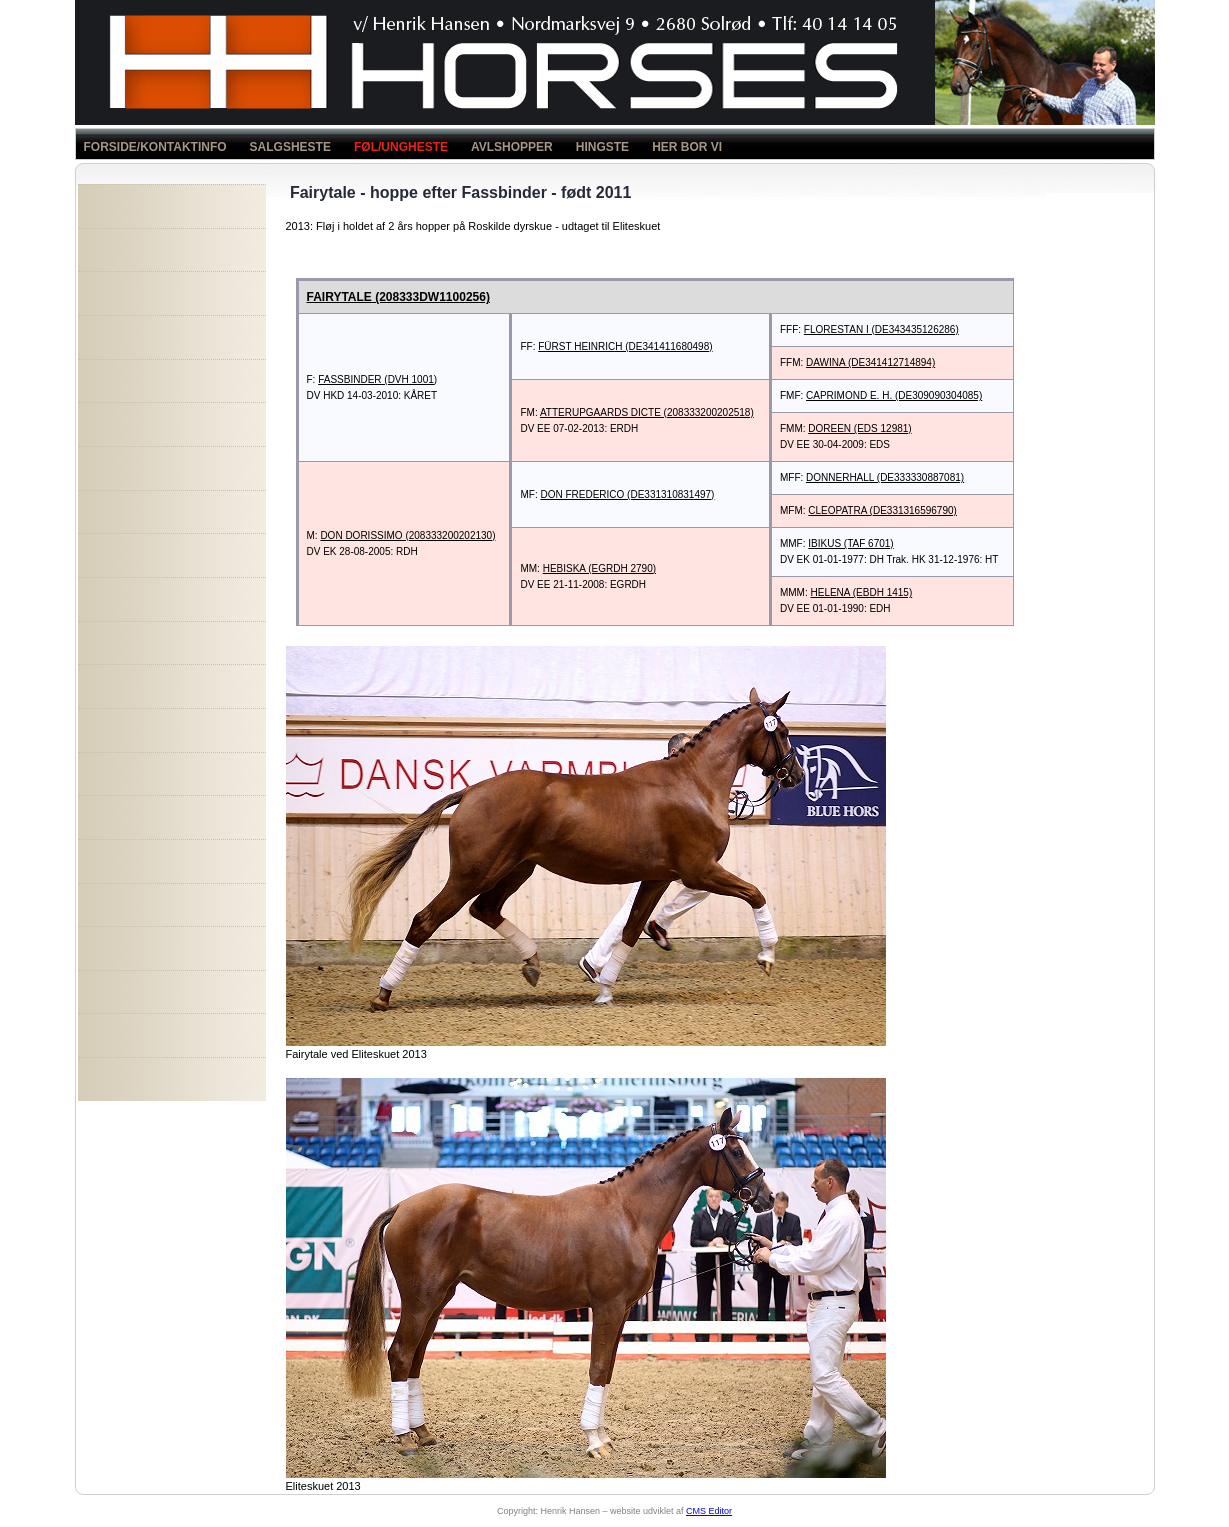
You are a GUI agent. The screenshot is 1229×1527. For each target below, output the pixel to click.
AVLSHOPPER (512, 147)
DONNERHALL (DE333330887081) (885, 477)
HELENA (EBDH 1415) (862, 592)
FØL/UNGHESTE (401, 147)
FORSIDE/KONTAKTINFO (155, 147)
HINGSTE (602, 147)
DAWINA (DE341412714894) (870, 362)
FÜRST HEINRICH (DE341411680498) (625, 346)
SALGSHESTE (290, 147)
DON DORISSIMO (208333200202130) (407, 535)
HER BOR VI (687, 147)
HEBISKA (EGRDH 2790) (599, 568)
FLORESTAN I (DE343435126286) (881, 329)
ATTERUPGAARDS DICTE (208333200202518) (647, 412)
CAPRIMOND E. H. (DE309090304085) (894, 395)
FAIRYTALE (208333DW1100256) (398, 297)
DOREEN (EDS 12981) (859, 428)
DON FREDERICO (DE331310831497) (627, 494)
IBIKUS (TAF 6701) (850, 543)
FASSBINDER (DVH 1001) (377, 379)
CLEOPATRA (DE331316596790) (882, 510)
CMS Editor (709, 1511)
